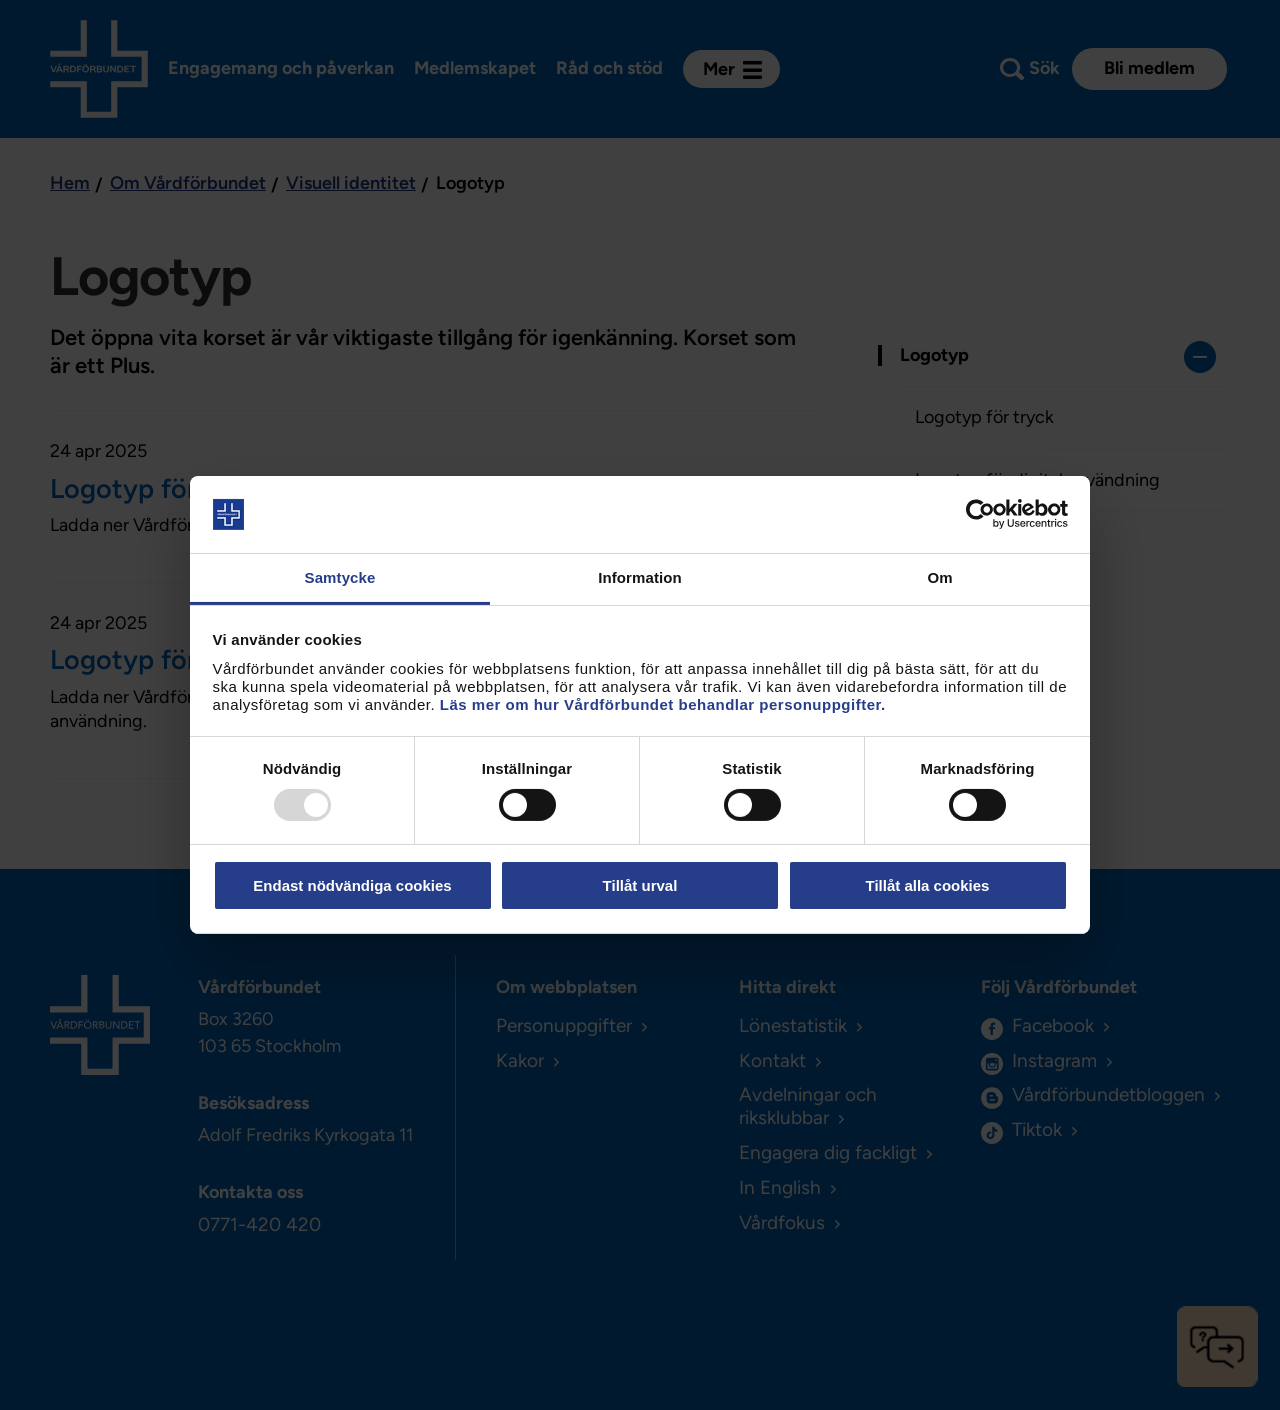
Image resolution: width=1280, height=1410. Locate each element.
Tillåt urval (640, 885)
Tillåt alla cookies (928, 885)
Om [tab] (939, 577)
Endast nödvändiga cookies (352, 885)
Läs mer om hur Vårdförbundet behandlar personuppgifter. (663, 704)
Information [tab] (640, 577)
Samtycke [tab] (340, 577)
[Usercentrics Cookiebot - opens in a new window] (980, 514)
